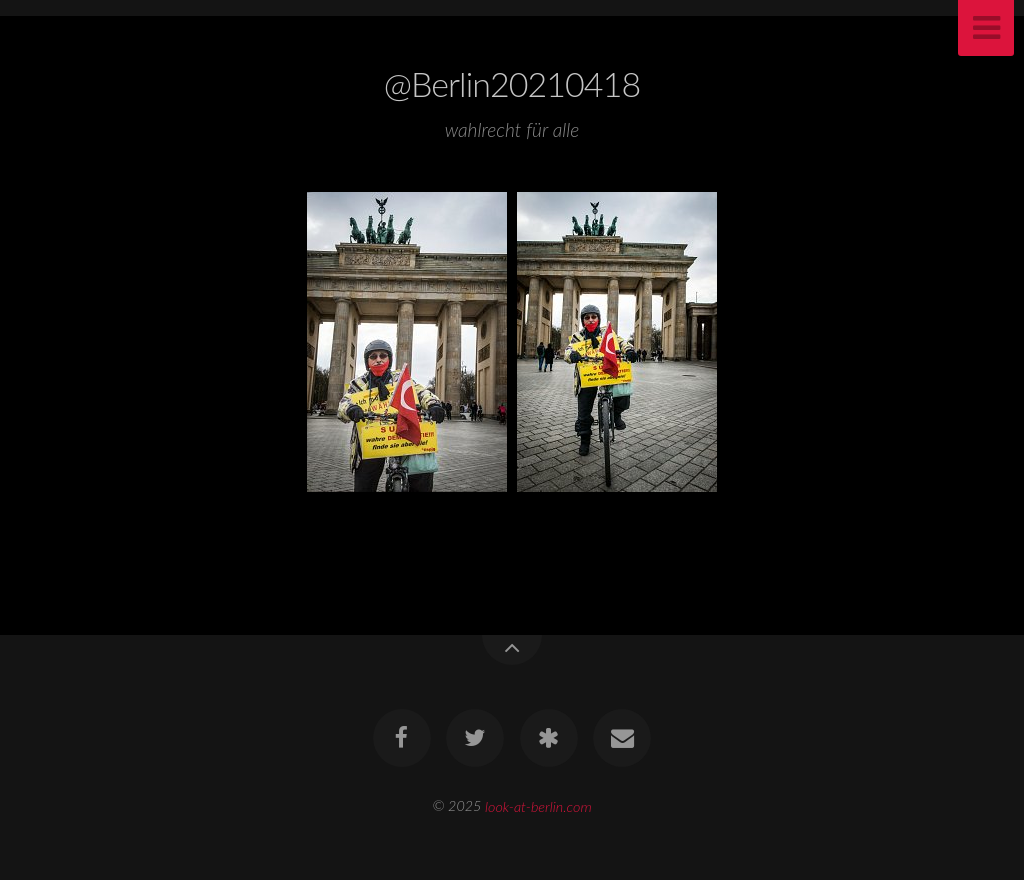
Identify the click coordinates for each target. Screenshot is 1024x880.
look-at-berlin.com (538, 805)
